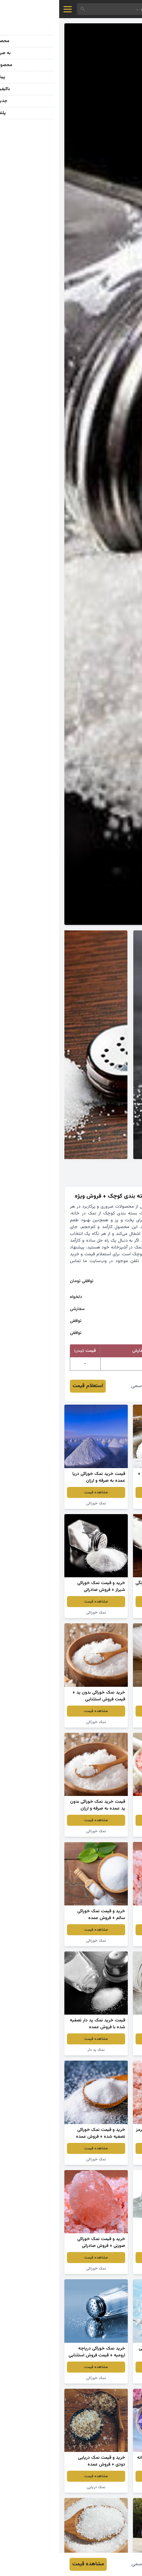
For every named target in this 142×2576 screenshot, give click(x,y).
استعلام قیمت (28, 1386)
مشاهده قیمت (105, 1492)
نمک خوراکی (37, 1503)
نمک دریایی (105, 2159)
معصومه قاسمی (88, 1386)
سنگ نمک (105, 1941)
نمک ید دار (105, 1503)
